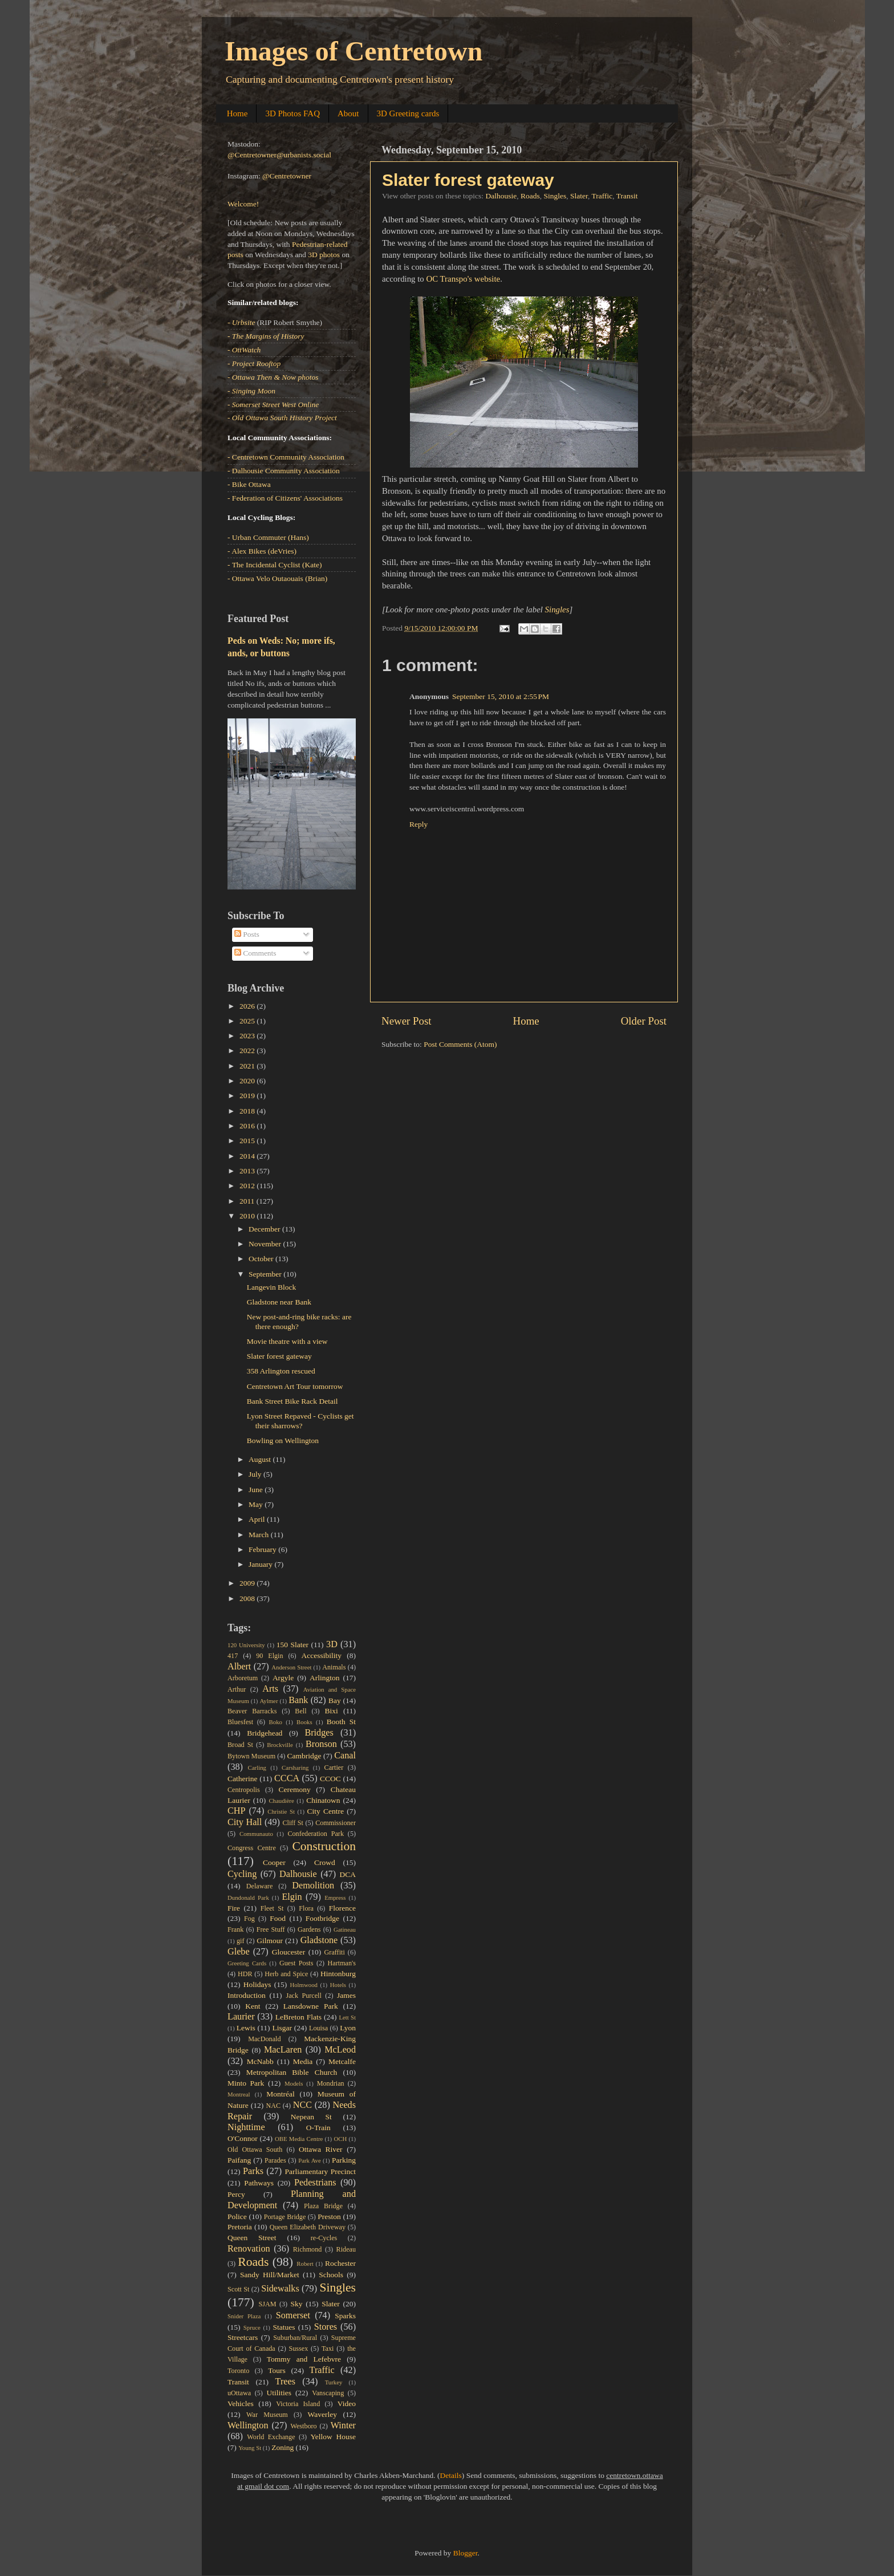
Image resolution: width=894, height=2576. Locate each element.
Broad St (240, 1745)
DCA (348, 1874)
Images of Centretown (353, 51)
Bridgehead (264, 1733)
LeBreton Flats (298, 2017)
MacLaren (283, 2050)
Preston (329, 2216)
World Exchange (271, 2437)
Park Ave (309, 2160)
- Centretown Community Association (285, 457)
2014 (248, 1156)
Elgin (292, 1897)
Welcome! (243, 204)
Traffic (601, 196)
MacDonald (264, 2039)
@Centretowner (286, 176)
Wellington (248, 2425)
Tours (277, 2370)
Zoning (282, 2447)
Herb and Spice (286, 1974)
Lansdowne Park (310, 2006)
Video (347, 2403)
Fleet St (272, 1908)
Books (304, 1721)
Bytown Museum (251, 1756)
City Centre (325, 1811)
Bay (334, 1700)
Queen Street (252, 2237)
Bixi (331, 1711)
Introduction (246, 1995)
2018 (248, 1111)
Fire (233, 1908)
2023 (248, 1035)
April (258, 1519)
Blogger (465, 2553)
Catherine (242, 1778)
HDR (245, 1974)
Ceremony (294, 1789)
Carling (257, 1767)
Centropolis (243, 1790)
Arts (270, 1689)
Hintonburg (338, 1973)
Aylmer (268, 1700)
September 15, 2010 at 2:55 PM (500, 696)
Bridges (318, 1733)
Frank (235, 1929)
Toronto (238, 2371)
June (257, 1489)
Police (237, 2216)
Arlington (325, 1677)
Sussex (298, 2348)
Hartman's (342, 1963)
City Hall (244, 1822)
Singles (554, 196)
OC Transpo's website (463, 278)
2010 (248, 1216)
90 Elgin (269, 1656)
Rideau (346, 2249)
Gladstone (319, 1940)
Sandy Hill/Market (269, 2274)
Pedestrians (315, 2182)
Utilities (278, 2392)
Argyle (283, 1677)
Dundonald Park (248, 1897)
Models (294, 2083)
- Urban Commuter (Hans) (268, 537)
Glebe (238, 1952)
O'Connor (242, 2138)
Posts (246, 934)
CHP (236, 1811)
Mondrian (330, 2083)
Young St (249, 2447)
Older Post (644, 1021)
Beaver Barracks (252, 1711)
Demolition (313, 1885)
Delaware (259, 1886)
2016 (248, 1126)
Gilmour (270, 1940)
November (266, 1244)
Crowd (324, 1862)
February (263, 1549)
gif (241, 1941)
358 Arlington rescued (281, 1371)
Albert (239, 1666)
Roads (530, 196)
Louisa (318, 2028)
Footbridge (322, 1918)
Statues (284, 2327)
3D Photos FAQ (292, 113)
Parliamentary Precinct (320, 2171)
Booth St (341, 1721)
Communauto (256, 1833)
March (260, 1534)
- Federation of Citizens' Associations (285, 498)
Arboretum (242, 1678)
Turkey (334, 2382)
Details (451, 2475)
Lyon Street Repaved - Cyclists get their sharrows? (300, 1420)
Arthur (236, 1689)
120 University (246, 1645)
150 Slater (292, 1644)
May (257, 1504)
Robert (304, 2263)
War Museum (267, 2415)
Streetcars (242, 2337)
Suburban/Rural (295, 2338)
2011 (248, 1201)
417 (232, 1656)
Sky (296, 2303)
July (256, 1474)
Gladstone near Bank (279, 1302)
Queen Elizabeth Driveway (308, 2227)
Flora (306, 1908)
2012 (248, 1185)
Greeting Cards (246, 1963)
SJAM (268, 2304)
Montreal (238, 2094)
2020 (248, 1080)
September (266, 1274)
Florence (342, 1908)
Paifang (239, 2160)
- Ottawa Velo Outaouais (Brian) (277, 578)
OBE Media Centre (299, 2138)
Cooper (274, 1862)
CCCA (286, 1778)
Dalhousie (501, 196)
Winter (343, 2425)
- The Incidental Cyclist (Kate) (274, 564)
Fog (249, 1919)
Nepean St (311, 2116)
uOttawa (239, 2393)
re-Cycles (324, 2238)
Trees (285, 2381)
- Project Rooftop (254, 363)
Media (303, 2061)
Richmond (307, 2249)
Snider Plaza (244, 2316)
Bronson (321, 1744)
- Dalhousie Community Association (283, 470)
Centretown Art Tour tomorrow (295, 1386)
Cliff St (292, 1823)
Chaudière (281, 1800)
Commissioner (335, 1823)
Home (237, 113)
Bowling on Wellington (283, 1440)
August (261, 1459)
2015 (248, 1140)
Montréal (280, 2094)
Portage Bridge (285, 2217)
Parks (253, 2171)
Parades (275, 2160)
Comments (255, 953)
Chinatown (323, 1800)
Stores (325, 2327)
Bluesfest (240, 1722)
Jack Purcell (303, 1996)
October (262, 1258)
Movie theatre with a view (287, 1341)
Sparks (345, 2315)
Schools (331, 2274)
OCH (340, 2138)
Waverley (322, 2414)
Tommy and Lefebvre (304, 2359)
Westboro (303, 2426)
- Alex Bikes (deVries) (261, 551)
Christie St (281, 1811)
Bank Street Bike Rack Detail (292, 1401)
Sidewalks (280, 2289)
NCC (302, 2105)
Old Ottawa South (254, 2150)
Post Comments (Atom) (460, 1044)
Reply (418, 824)
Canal (345, 1755)
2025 (248, 1021)
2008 (248, 1598)
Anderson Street (291, 1667)
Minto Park (245, 2083)
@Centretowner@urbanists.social (279, 155)
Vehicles (240, 2403)
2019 (248, 1095)
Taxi (328, 2348)
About (348, 113)
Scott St (238, 2289)
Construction (324, 1846)
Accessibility (322, 1655)
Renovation (248, 2249)
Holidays (257, 1984)
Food (278, 1918)
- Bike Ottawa (249, 484)
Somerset (293, 2315)
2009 (248, 1583)
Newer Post (406, 1021)
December (265, 1229)
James (346, 1995)
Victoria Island (298, 2404)
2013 (248, 1171)
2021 (248, 1066)
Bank (298, 1700)
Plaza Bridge (323, 2206)
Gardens (309, 1929)
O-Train (318, 2127)
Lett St (347, 2017)
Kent (252, 2006)
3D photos (324, 254)
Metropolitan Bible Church (292, 2072)
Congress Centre (251, 1848)
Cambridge (304, 1756)
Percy (236, 2194)
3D (332, 1644)
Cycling (242, 1874)
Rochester (340, 2263)
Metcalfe (342, 2061)
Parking (344, 2160)
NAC (273, 2106)
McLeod (340, 2050)
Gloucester (288, 1952)
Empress (335, 1897)
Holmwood (304, 1984)
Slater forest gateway (468, 179)
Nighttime (246, 2127)
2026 (248, 1006)
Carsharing (295, 1767)
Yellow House (333, 2436)
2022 (248, 1050)
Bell (300, 1711)
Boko (275, 1721)
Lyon (348, 2028)
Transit (627, 196)
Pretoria (239, 2226)
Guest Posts (296, 1963)
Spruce (252, 2327)
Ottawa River (321, 2149)
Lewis (246, 2028)
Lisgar (282, 2028)
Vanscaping (328, 2393)
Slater (579, 196)
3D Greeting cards (408, 113)
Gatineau (345, 1929)
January (261, 1564)
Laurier (241, 2017)
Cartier (334, 1767)
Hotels (338, 1984)
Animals (334, 1667)
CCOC (330, 1778)
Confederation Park (315, 1834)
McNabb (260, 2061)
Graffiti (334, 1952)
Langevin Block (271, 1287)
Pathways (259, 2183)
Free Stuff (271, 1929)
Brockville (280, 1744)
